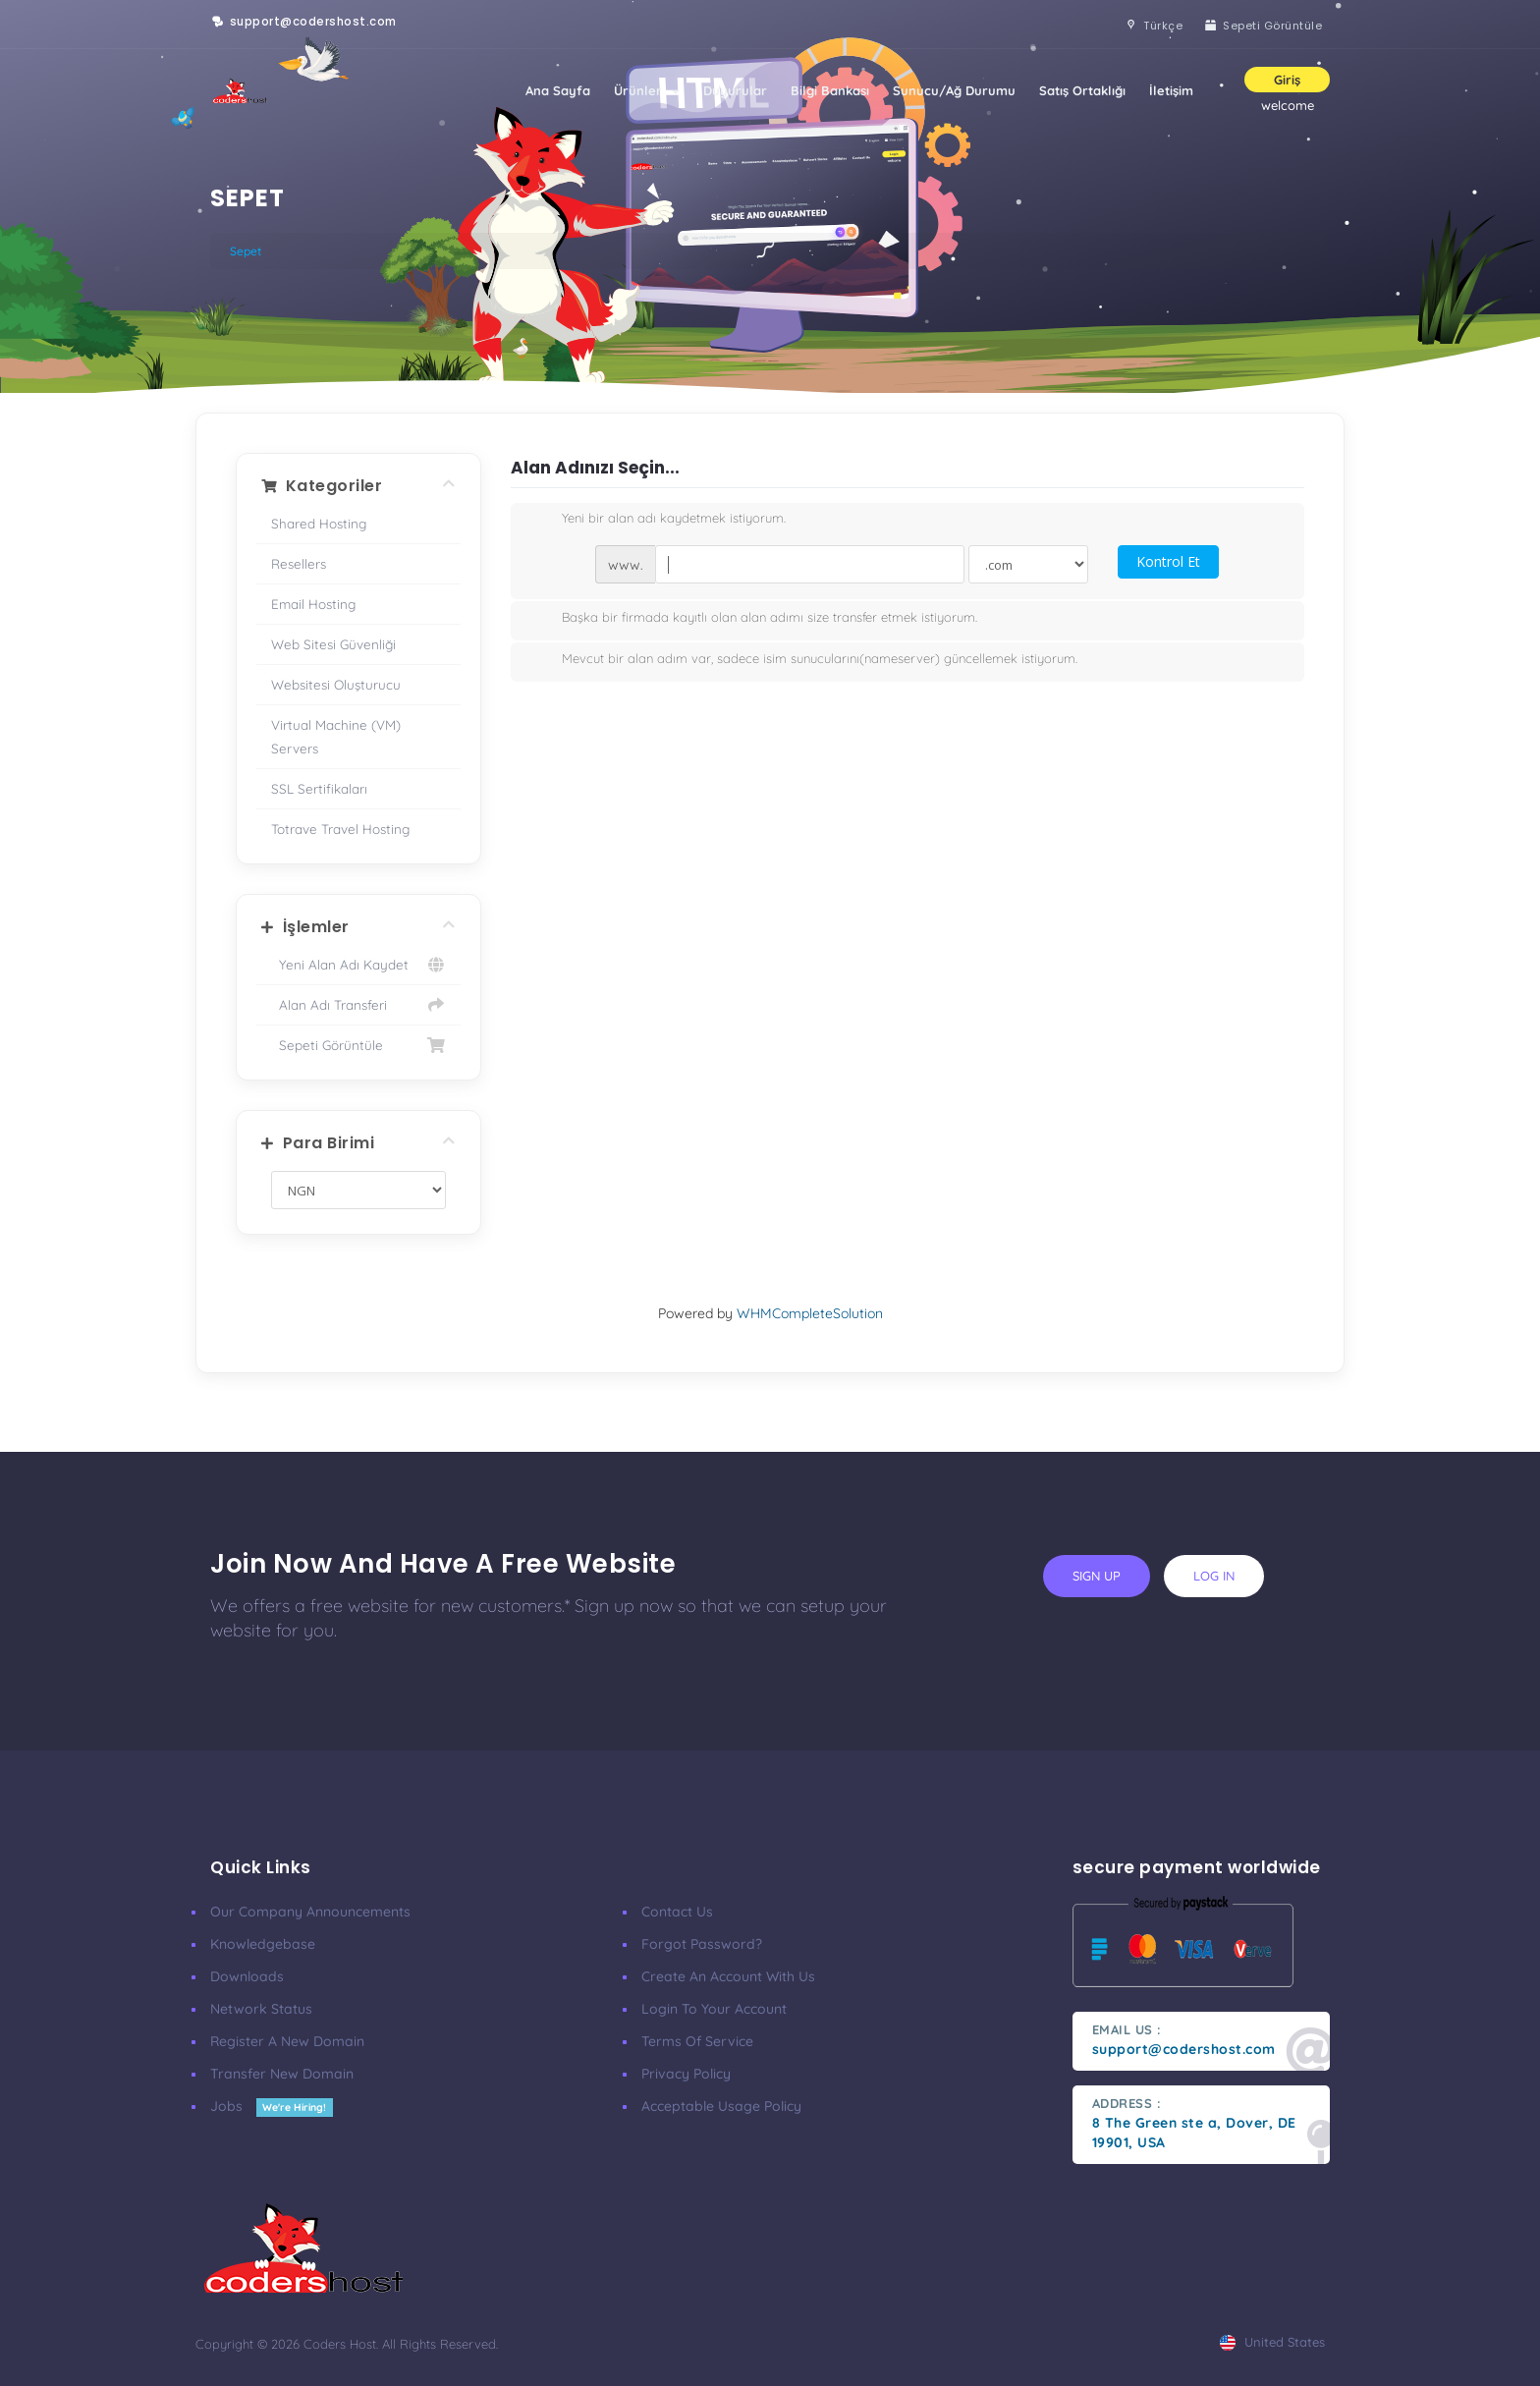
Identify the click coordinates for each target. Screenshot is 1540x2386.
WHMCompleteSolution (810, 1313)
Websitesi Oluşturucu (336, 684)
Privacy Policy (686, 2073)
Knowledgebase (262, 1944)
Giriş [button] (1287, 79)
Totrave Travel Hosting (340, 828)
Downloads (247, 1976)
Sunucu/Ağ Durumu (954, 90)
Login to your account (714, 2009)
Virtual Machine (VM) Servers (336, 736)
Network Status (261, 2009)
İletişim (1171, 90)
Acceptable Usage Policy (721, 2106)
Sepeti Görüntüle (358, 1045)
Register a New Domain (287, 2041)
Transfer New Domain (282, 2073)
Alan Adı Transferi (358, 1005)
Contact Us (677, 1911)
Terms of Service (697, 2041)
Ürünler (647, 90)
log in (1214, 1575)
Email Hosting (313, 603)
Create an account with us (728, 1976)
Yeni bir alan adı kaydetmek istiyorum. (658, 519)
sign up (1096, 1575)
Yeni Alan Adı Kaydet (358, 964)
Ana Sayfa (557, 90)
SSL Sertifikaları (319, 788)
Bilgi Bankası (830, 90)
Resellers (298, 563)
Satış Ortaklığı (1082, 90)
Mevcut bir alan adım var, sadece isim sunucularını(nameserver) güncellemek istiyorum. (803, 660)
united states (1272, 2342)
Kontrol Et (1168, 561)
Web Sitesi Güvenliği (333, 644)
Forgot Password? (701, 1944)
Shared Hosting (318, 523)
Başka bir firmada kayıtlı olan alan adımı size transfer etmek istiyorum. (753, 619)
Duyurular (735, 90)
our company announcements (310, 1911)
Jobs (271, 2106)
